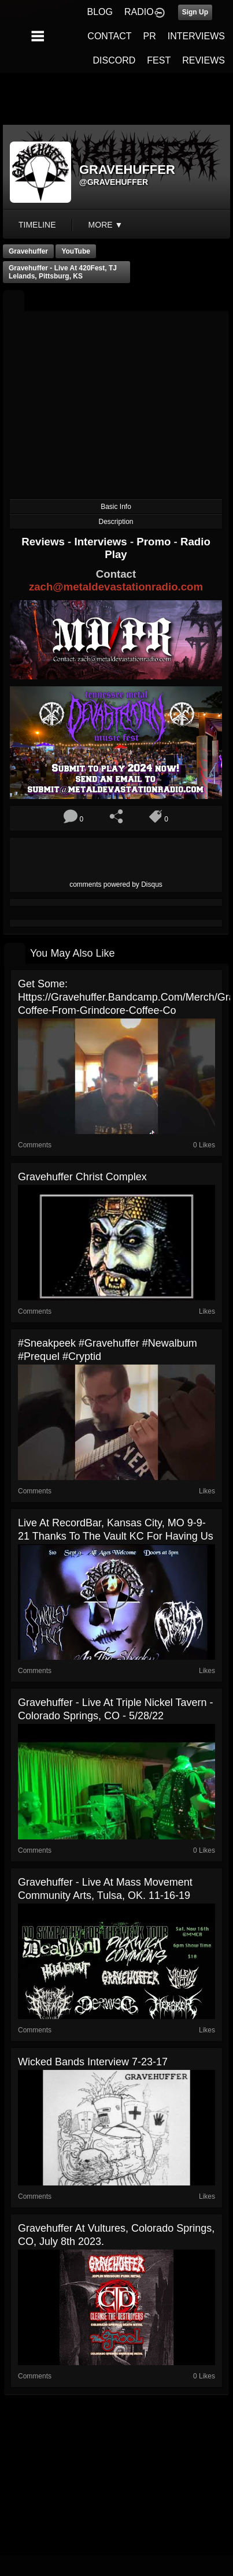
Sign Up (195, 12)
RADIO (139, 12)
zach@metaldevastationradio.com (116, 587)
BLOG (100, 12)
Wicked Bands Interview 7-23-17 (93, 2062)
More (105, 224)
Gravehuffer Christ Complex (82, 1177)
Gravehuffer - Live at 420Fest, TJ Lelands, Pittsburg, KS (63, 272)
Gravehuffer (28, 251)
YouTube (75, 251)
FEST (159, 60)
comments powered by (115, 884)
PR (149, 36)
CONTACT (109, 36)
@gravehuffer (113, 182)
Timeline (37, 224)
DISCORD (114, 60)
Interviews (102, 542)
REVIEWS (203, 60)
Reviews (44, 542)
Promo (154, 542)
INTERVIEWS (196, 36)
